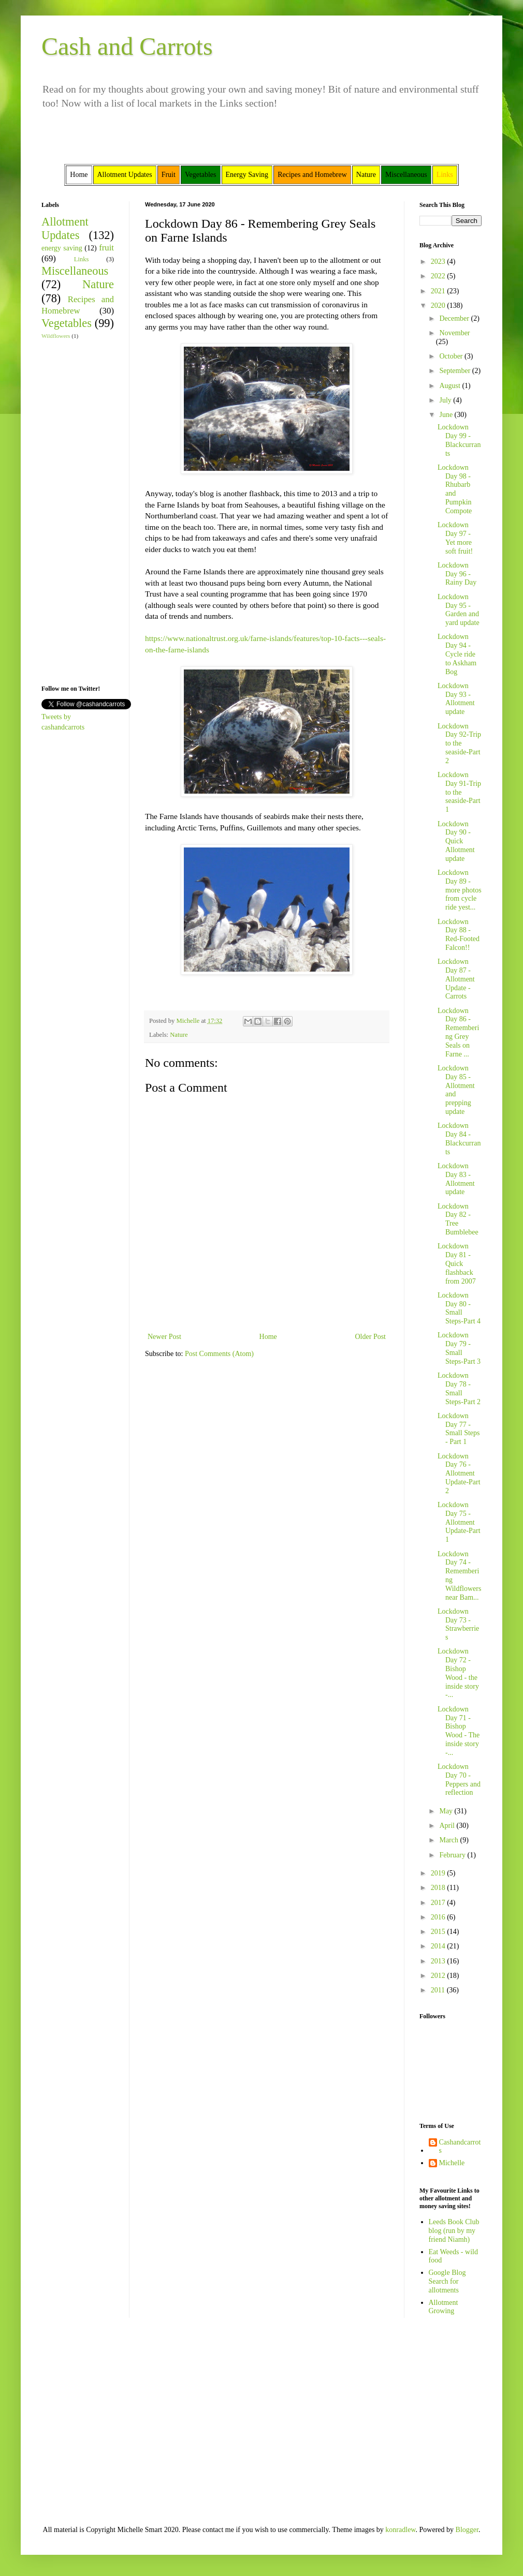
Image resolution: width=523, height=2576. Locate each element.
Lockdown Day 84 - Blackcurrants (459, 1138)
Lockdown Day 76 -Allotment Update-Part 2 (459, 1473)
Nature (178, 1034)
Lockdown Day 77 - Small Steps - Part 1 (459, 1429)
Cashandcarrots (460, 2146)
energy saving (61, 248)
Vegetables (66, 323)
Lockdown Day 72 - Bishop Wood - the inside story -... (458, 1673)
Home (268, 1337)
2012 (439, 1975)
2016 (439, 1917)
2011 (439, 1990)
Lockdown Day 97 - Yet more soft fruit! (455, 538)
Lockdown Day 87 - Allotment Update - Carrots (456, 979)
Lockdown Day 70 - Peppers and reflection (459, 1779)
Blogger (467, 2530)
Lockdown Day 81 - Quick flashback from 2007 (457, 1263)
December (455, 318)
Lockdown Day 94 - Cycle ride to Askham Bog (457, 654)
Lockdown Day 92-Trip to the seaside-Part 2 (459, 743)
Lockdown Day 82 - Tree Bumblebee (458, 1219)
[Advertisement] (72, 511)
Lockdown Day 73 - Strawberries (458, 1624)
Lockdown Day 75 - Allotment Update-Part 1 (459, 1522)
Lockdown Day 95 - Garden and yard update (459, 610)
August (450, 386)
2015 (439, 1931)
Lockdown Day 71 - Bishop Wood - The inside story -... (459, 1730)
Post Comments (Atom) (219, 1354)
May (446, 1811)
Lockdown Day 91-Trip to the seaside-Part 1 (459, 792)
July (446, 400)
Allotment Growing (443, 2307)
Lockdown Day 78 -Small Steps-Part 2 (459, 1388)
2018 (439, 1888)
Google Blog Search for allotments (447, 2281)
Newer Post (164, 1337)
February (453, 1855)
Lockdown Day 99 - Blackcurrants (459, 440)
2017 (439, 1903)
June (446, 415)
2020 (439, 305)
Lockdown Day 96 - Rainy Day (457, 574)
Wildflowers (55, 336)
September (455, 371)
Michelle (452, 2163)
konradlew (400, 2530)
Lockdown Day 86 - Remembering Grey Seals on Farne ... (458, 1032)
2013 (439, 1961)
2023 (439, 261)
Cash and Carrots (127, 46)
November (454, 333)
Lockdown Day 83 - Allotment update (456, 1179)
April (447, 1825)
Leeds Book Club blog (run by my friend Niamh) (454, 2230)
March (449, 1840)
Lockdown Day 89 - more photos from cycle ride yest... (460, 890)
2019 (439, 1873)
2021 (439, 291)
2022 (439, 276)
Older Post (370, 1337)
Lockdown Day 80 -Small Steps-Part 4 (459, 1308)
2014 (439, 1946)
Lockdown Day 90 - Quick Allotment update (456, 841)
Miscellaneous (74, 270)
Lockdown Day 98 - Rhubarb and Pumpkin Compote (455, 489)
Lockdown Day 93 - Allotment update (456, 699)
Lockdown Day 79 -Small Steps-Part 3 (459, 1348)
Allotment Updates (65, 228)
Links (81, 259)
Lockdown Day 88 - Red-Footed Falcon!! (459, 934)
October (451, 356)
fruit (106, 247)
